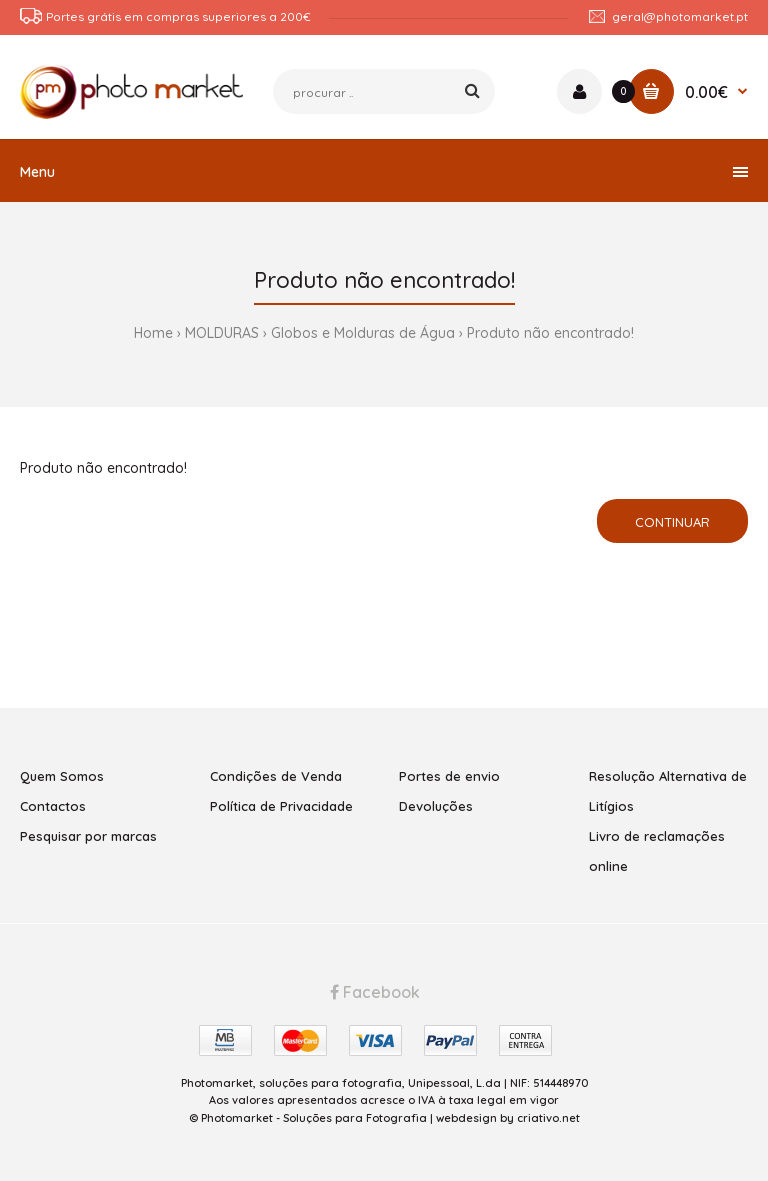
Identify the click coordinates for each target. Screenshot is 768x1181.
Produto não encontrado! (550, 333)
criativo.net (548, 1118)
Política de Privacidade (281, 806)
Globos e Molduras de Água (363, 333)
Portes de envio (449, 776)
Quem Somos (62, 776)
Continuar (672, 522)
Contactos (53, 806)
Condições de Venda (276, 776)
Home (153, 333)
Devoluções (436, 806)
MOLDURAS (222, 333)
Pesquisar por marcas (88, 836)
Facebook (375, 992)
